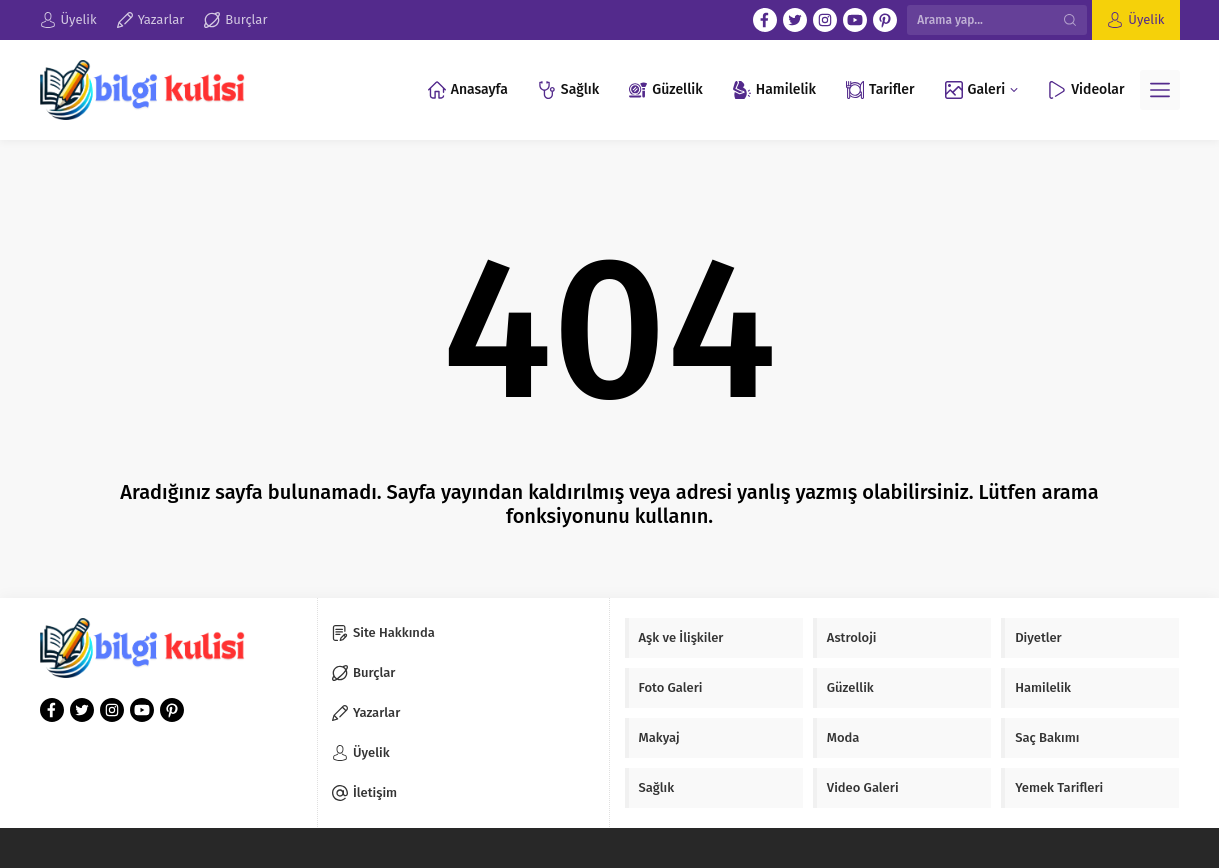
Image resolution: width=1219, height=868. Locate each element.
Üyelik (1146, 19)
